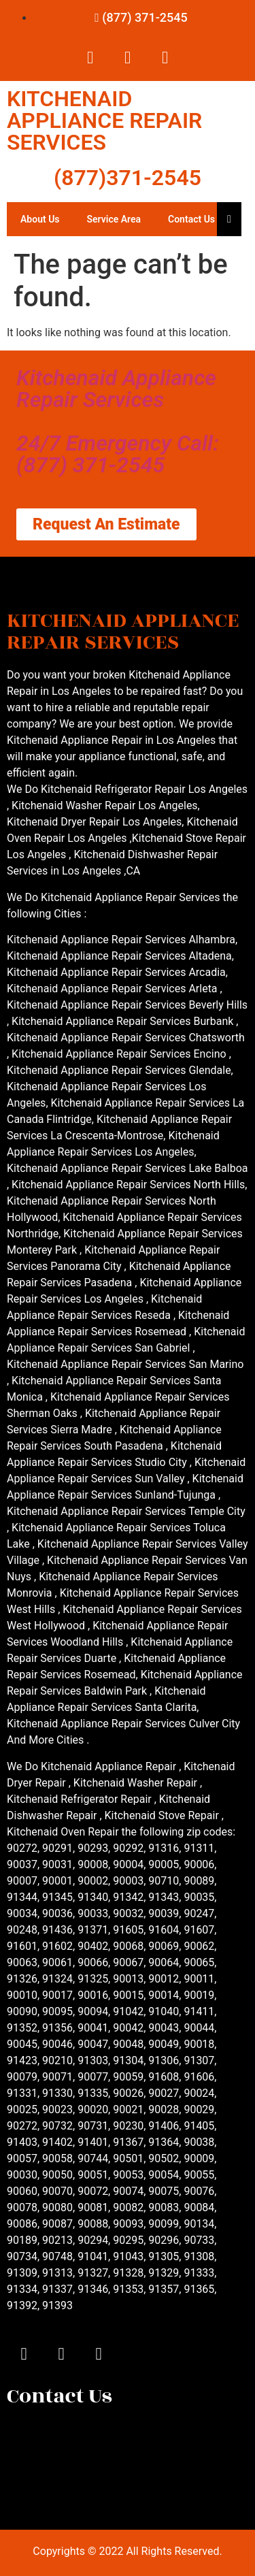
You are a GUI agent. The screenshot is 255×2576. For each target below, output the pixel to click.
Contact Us (191, 219)
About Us (40, 219)
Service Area (114, 219)
